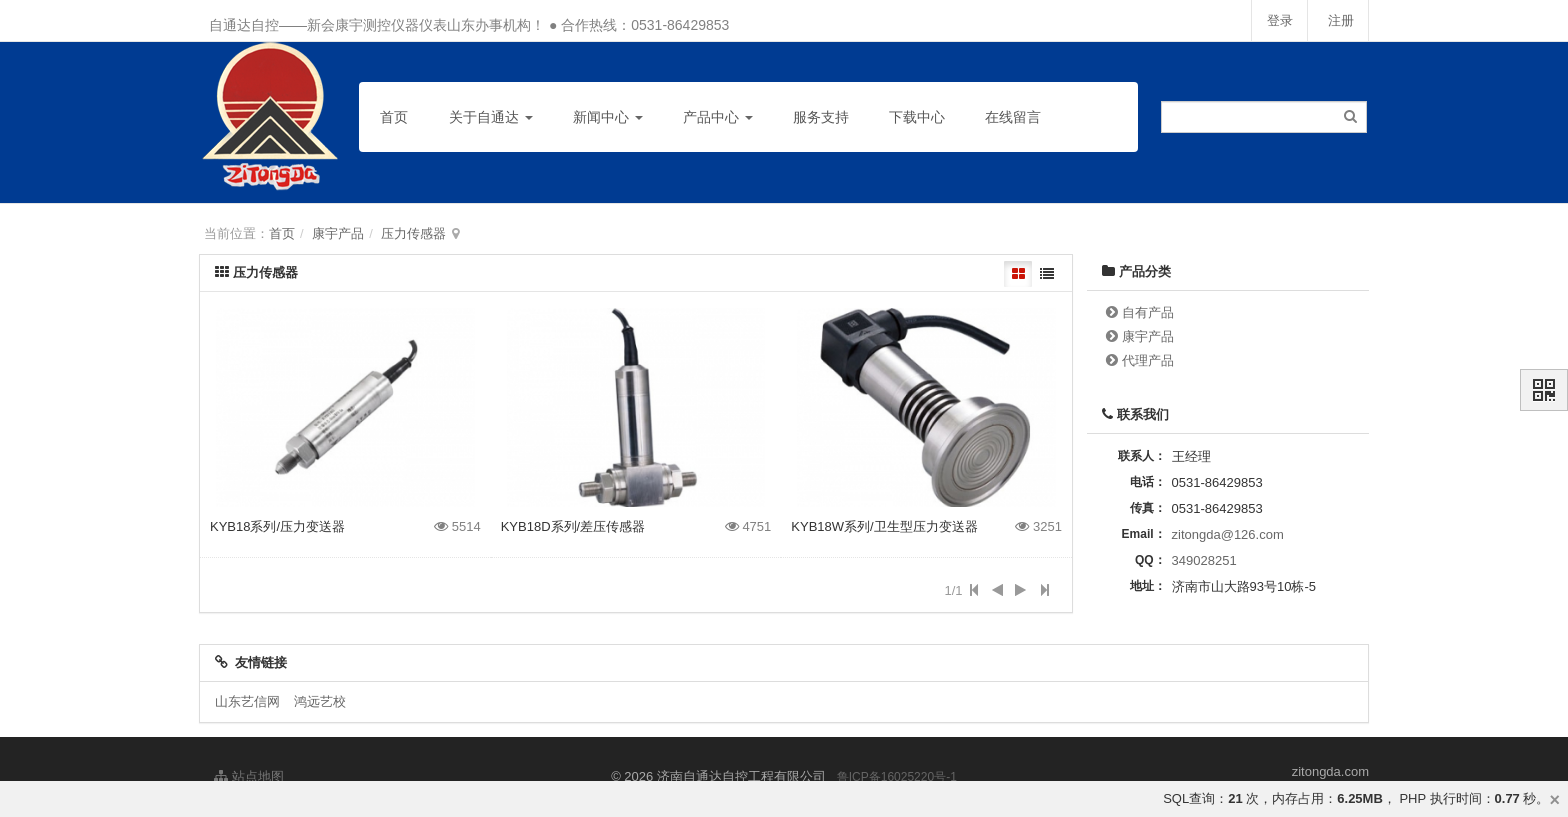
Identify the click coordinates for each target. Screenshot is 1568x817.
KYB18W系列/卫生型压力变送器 (884, 526)
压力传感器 (413, 233)
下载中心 (917, 117)
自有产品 (1148, 312)
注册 (1340, 20)
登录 (1278, 20)
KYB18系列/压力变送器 (277, 526)
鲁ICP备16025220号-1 (897, 777)
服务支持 (821, 117)
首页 (394, 117)
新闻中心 (608, 117)
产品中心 (718, 117)
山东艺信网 (247, 701)
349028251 (1204, 560)
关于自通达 (491, 117)
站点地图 (249, 776)
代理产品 (1148, 360)
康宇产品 (338, 233)
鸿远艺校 (320, 701)
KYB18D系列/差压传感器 (573, 526)
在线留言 (1013, 117)
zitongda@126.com (1228, 534)
